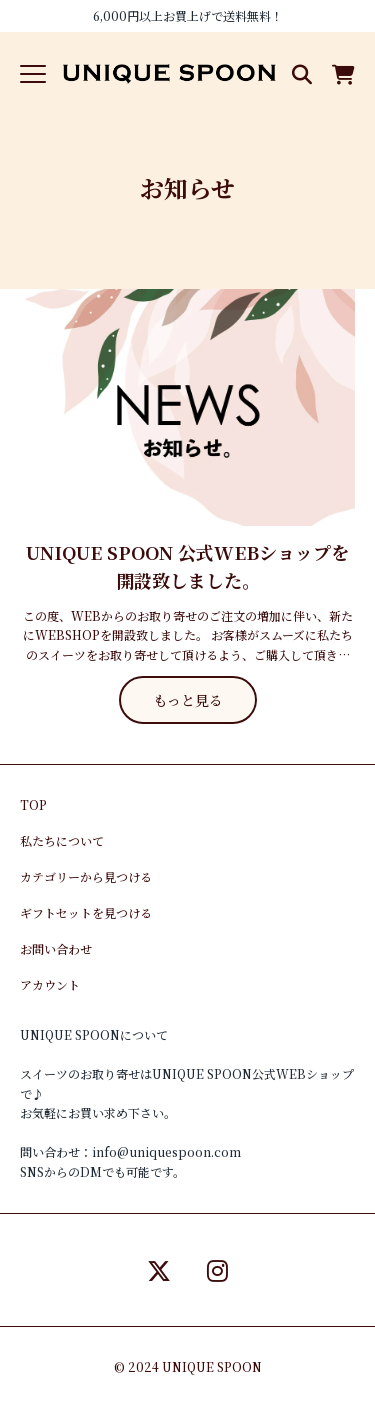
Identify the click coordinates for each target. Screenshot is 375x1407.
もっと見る (188, 700)
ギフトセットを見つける (86, 912)
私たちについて (62, 840)
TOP (33, 804)
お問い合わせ (56, 948)
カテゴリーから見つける (86, 876)
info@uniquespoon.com (166, 1151)
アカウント (50, 984)
